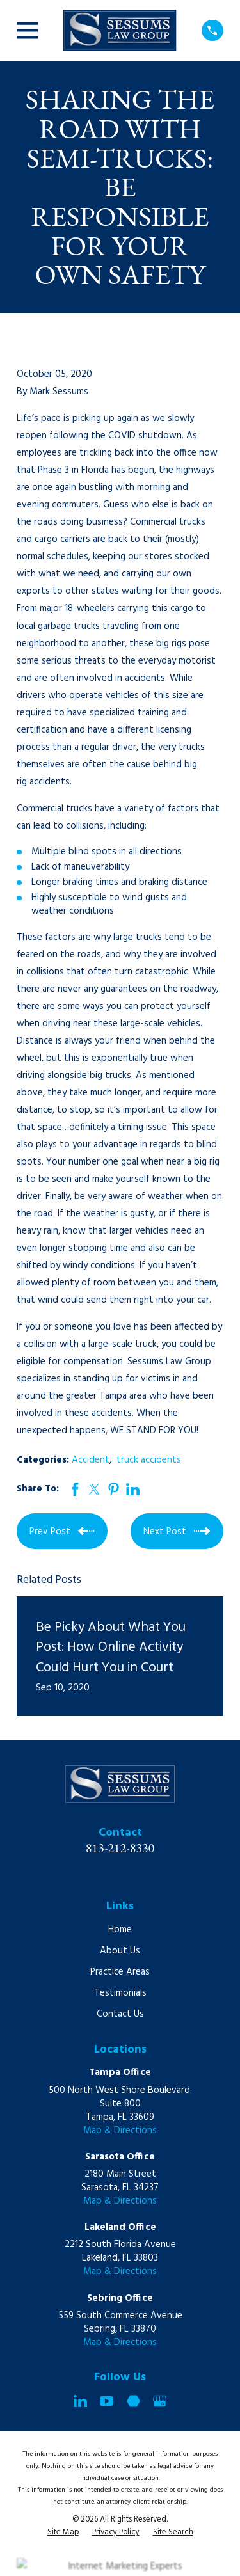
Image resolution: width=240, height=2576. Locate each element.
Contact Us (120, 2014)
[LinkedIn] (80, 2401)
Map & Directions (120, 2130)
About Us (120, 1951)
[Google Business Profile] (159, 2401)
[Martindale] (133, 2401)
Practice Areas (120, 1972)
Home (120, 1929)
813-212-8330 (120, 1848)
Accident (90, 1460)
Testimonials (120, 1993)
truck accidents (148, 1460)
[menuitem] (63, 2533)
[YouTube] (106, 2401)
